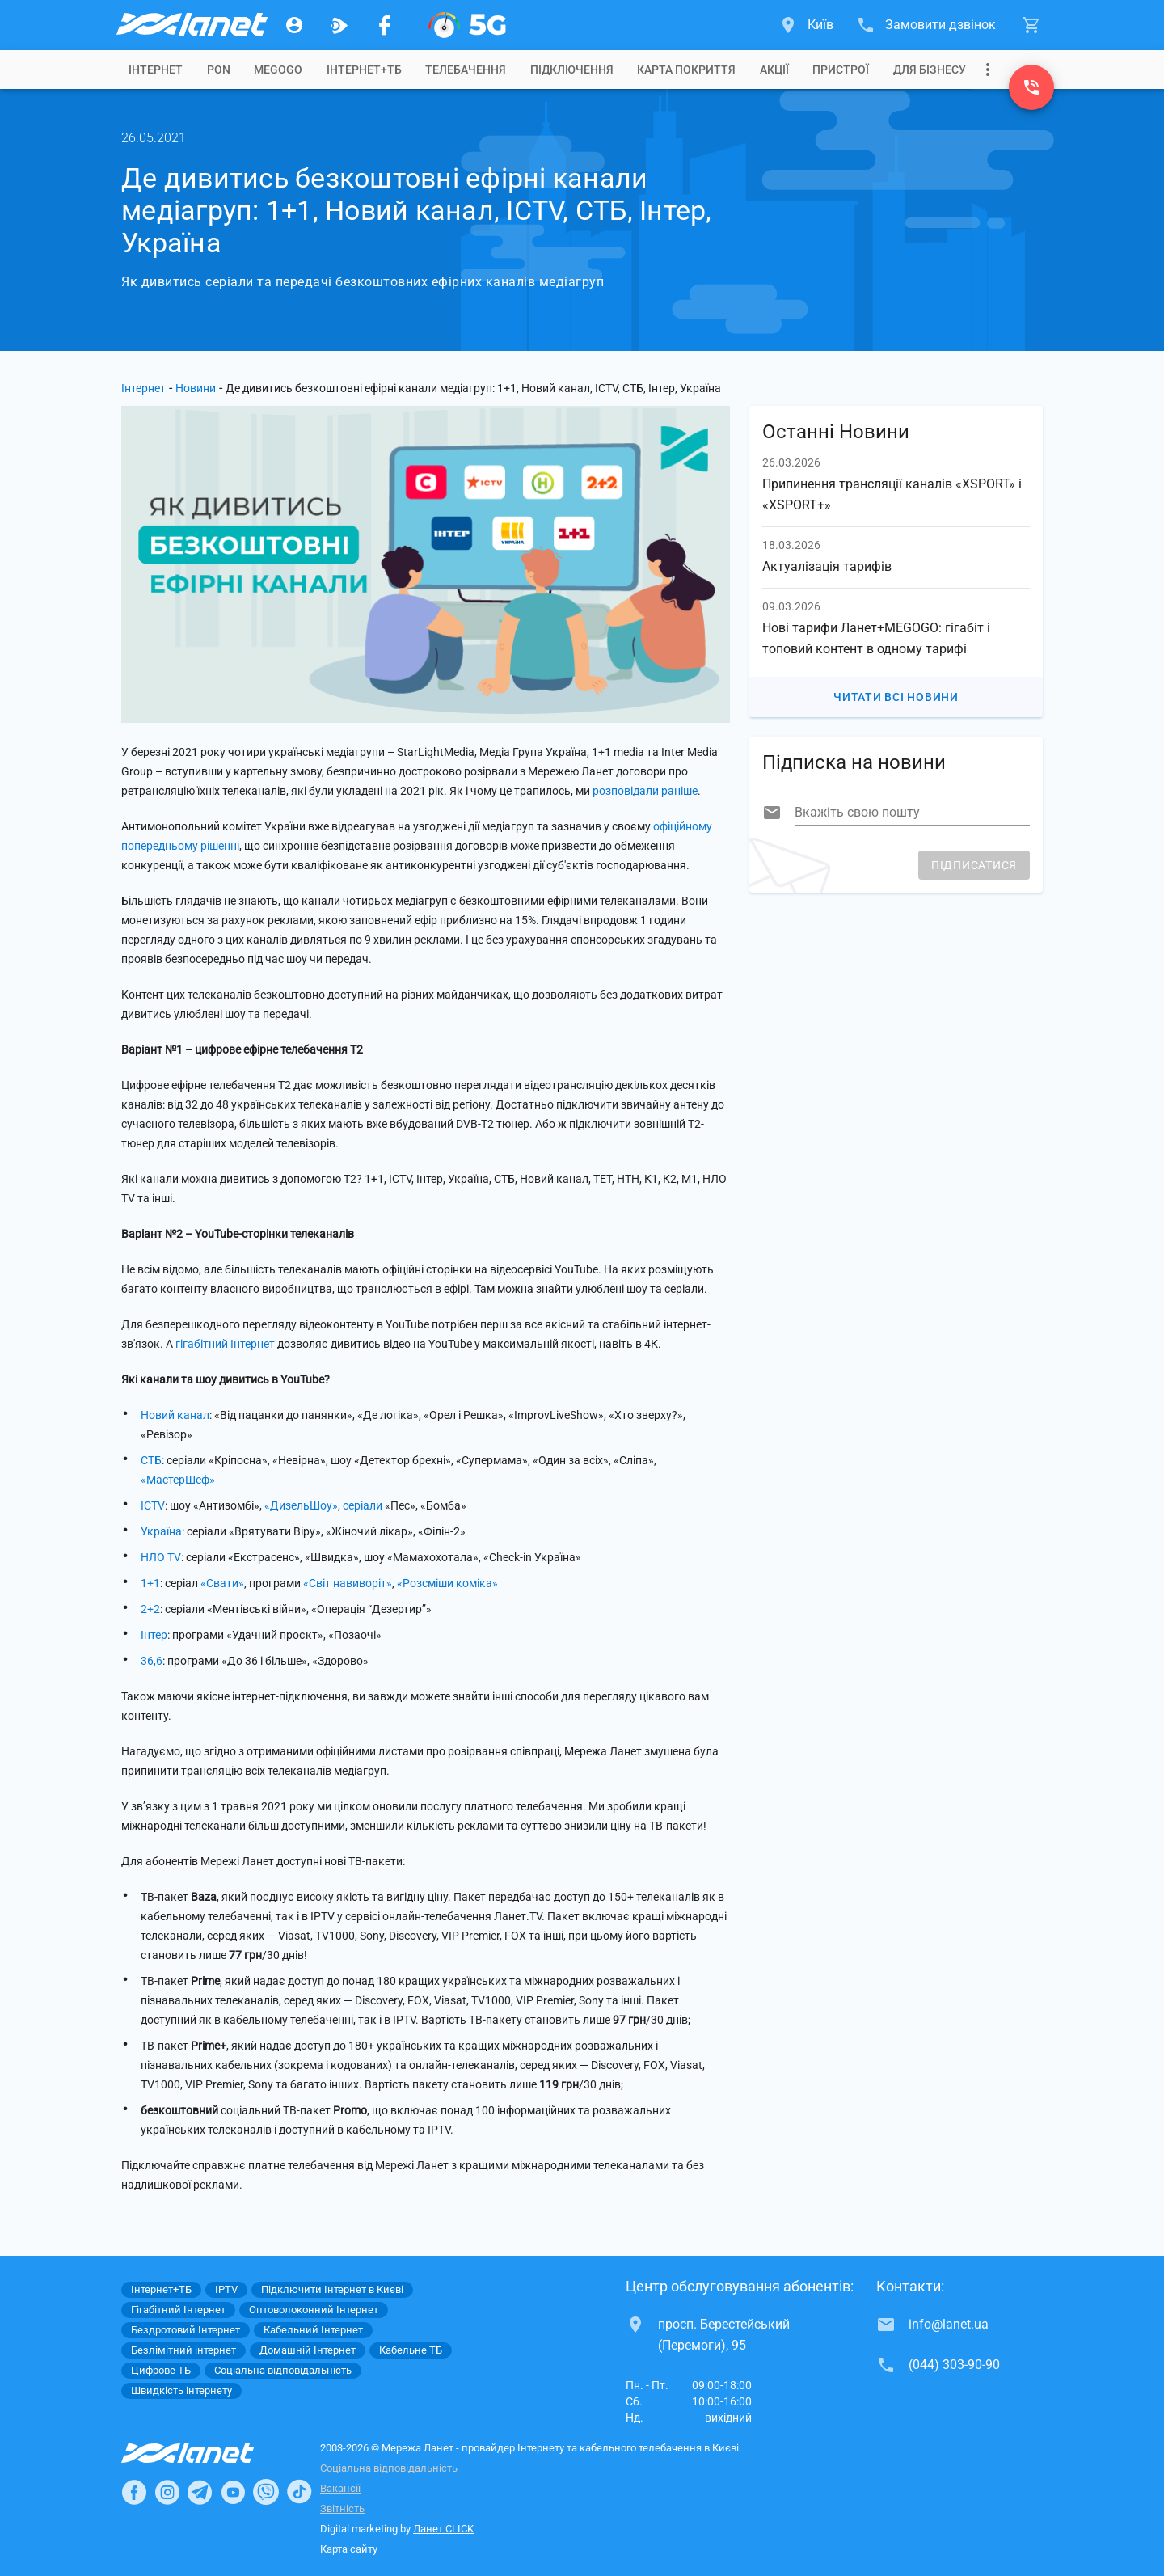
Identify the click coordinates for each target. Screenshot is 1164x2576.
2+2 (150, 1609)
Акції (774, 69)
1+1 (150, 1583)
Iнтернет (156, 69)
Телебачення (465, 69)
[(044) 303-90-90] (1031, 87)
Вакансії (340, 2488)
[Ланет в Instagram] (167, 2492)
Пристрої (840, 69)
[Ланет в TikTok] (299, 2492)
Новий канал (175, 1414)
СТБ (151, 1460)
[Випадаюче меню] (987, 69)
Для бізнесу (929, 69)
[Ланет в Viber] (266, 2492)
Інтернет (143, 388)
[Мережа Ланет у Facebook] (384, 25)
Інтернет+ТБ (364, 69)
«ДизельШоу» (301, 1505)
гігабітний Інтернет (225, 1343)
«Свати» (222, 1583)
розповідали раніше (645, 790)
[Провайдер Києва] (191, 25)
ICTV (153, 1505)
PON (218, 69)
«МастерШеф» (178, 1479)
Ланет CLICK (443, 2529)
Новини (195, 388)
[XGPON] (467, 25)
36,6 (151, 1660)
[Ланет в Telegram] (200, 2492)
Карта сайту (348, 2549)
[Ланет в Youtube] (233, 2492)
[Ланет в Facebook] (134, 2492)
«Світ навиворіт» (347, 1583)
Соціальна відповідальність (389, 2468)
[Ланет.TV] (339, 25)
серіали (362, 1505)
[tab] (155, 69)
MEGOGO (278, 69)
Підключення (572, 69)
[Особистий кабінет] (294, 25)
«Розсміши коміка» (447, 1583)
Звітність (342, 2508)
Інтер (154, 1634)
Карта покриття (686, 69)
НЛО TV (161, 1557)
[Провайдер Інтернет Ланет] (206, 2453)
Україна (161, 1531)
